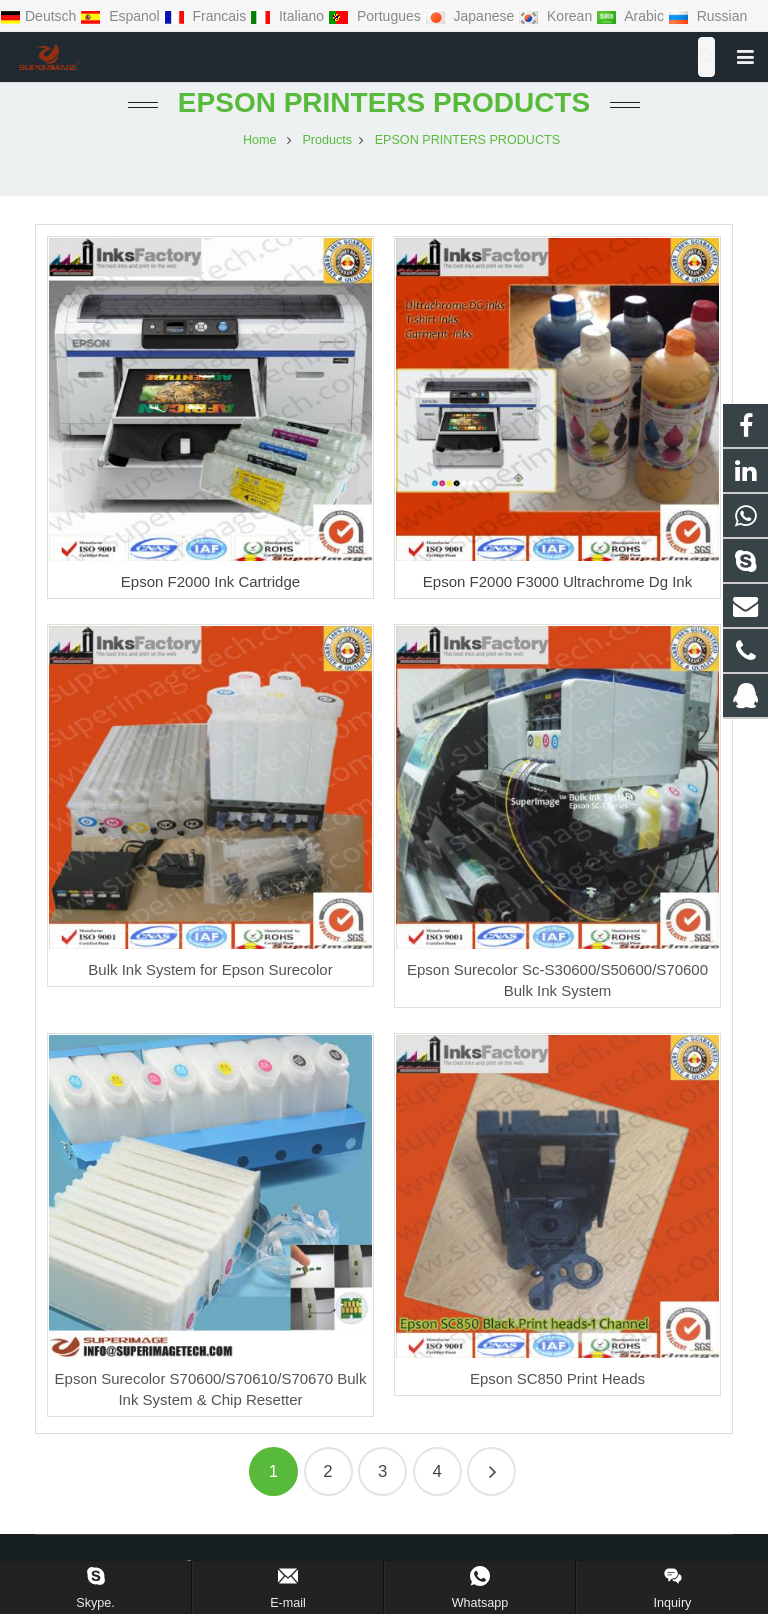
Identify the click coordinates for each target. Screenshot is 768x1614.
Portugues (376, 16)
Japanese (472, 16)
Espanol (121, 16)
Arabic (632, 16)
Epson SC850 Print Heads (557, 1378)
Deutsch (40, 16)
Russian (707, 16)
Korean (557, 16)
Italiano (289, 16)
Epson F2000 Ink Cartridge (210, 581)
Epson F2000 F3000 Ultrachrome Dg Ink (557, 581)
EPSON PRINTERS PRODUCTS (384, 102)
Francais (207, 16)
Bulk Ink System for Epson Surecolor (210, 969)
